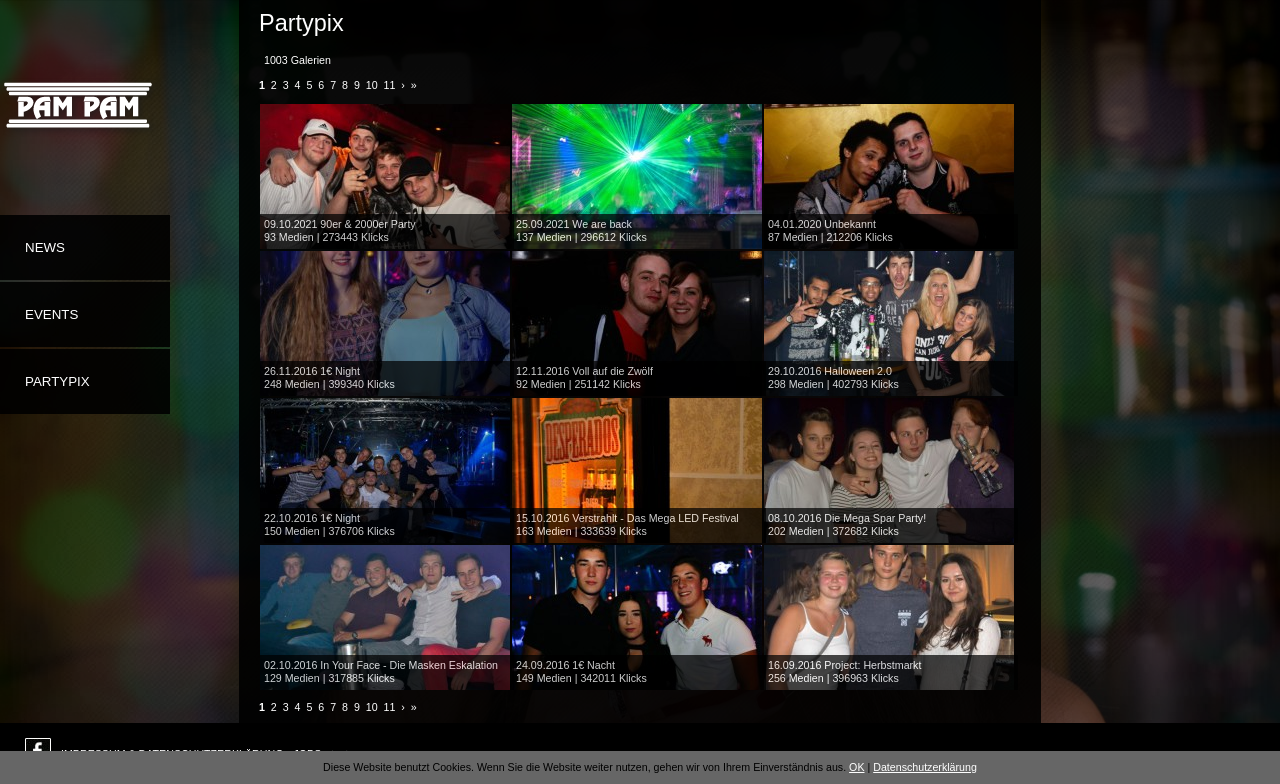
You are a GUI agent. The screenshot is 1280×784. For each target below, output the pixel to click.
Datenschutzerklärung (925, 767)
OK (856, 767)
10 (372, 85)
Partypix (57, 381)
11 (390, 85)
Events (51, 314)
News (45, 247)
